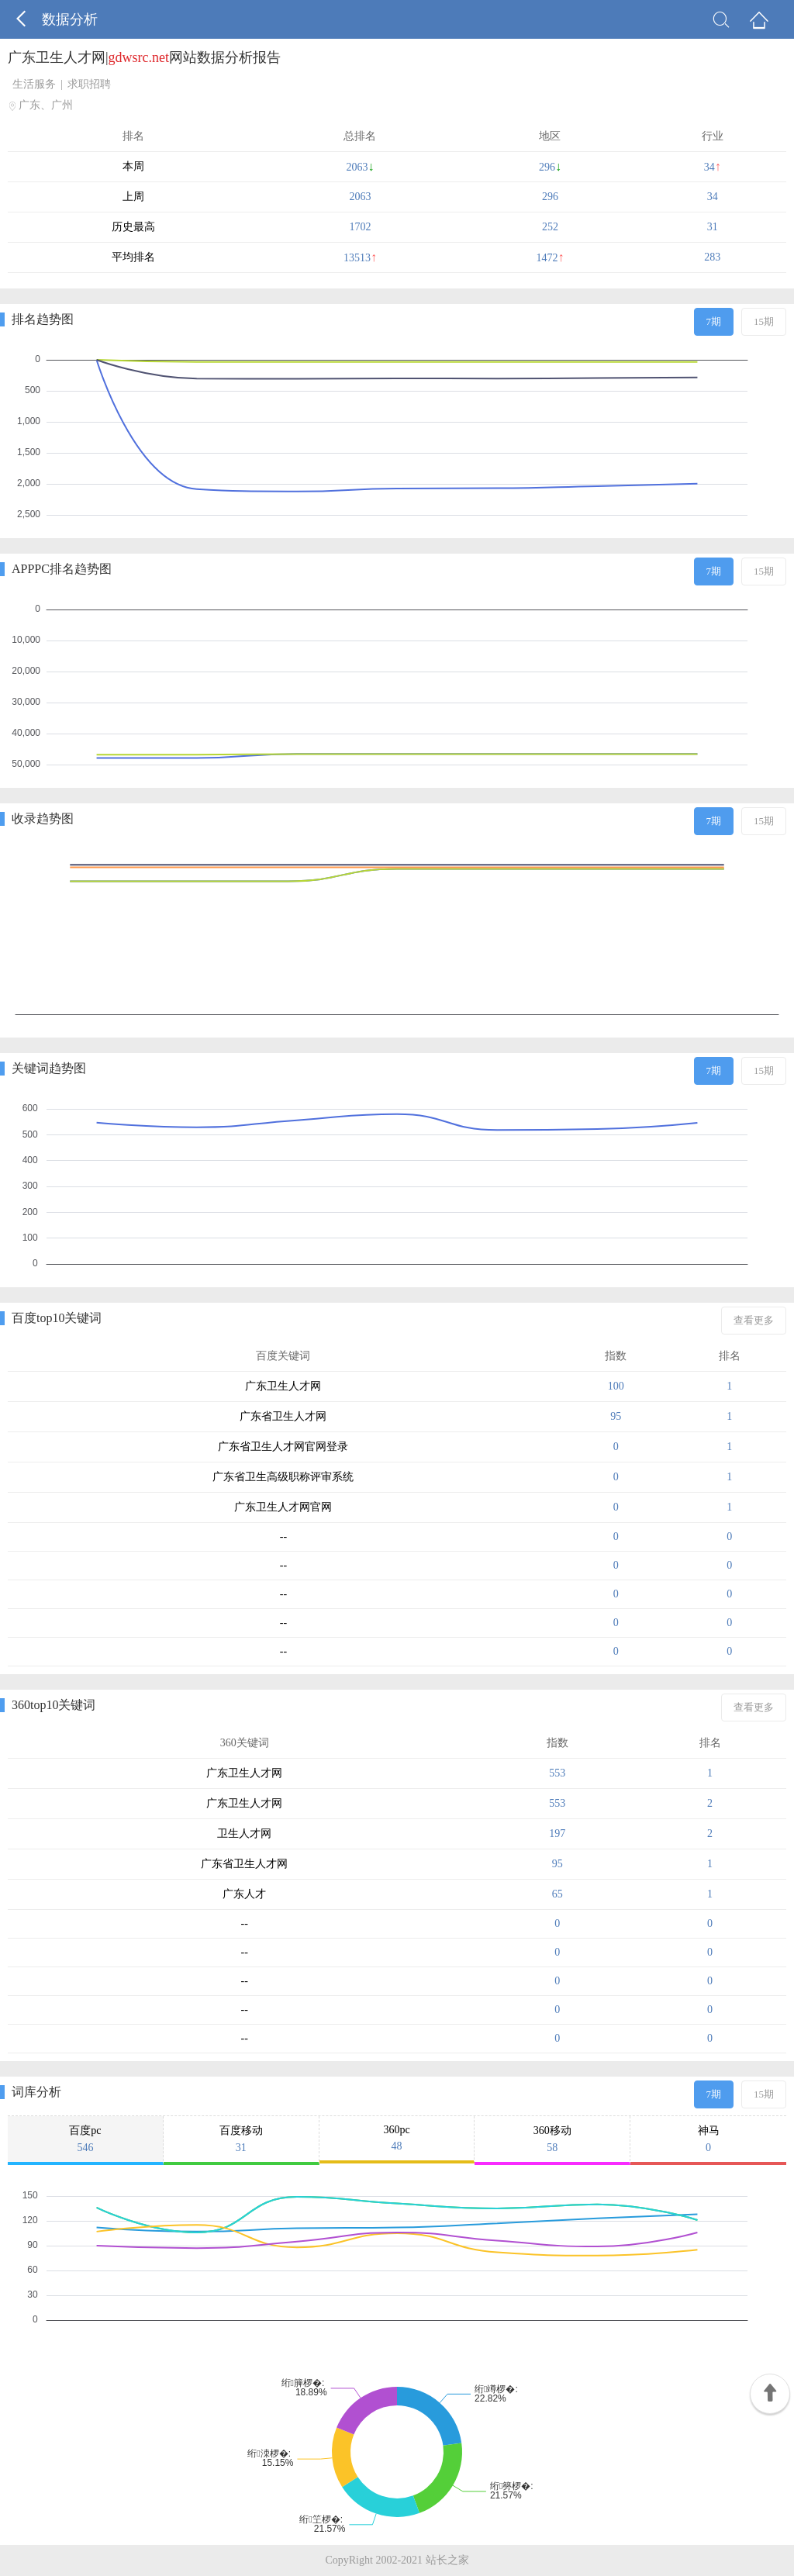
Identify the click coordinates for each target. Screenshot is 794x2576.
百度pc (85, 2139)
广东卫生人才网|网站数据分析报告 (144, 57)
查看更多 (754, 1320)
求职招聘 (89, 84)
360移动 (552, 2139)
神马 (708, 2139)
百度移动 (241, 2139)
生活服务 (34, 84)
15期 (764, 321)
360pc (397, 2138)
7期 (714, 321)
